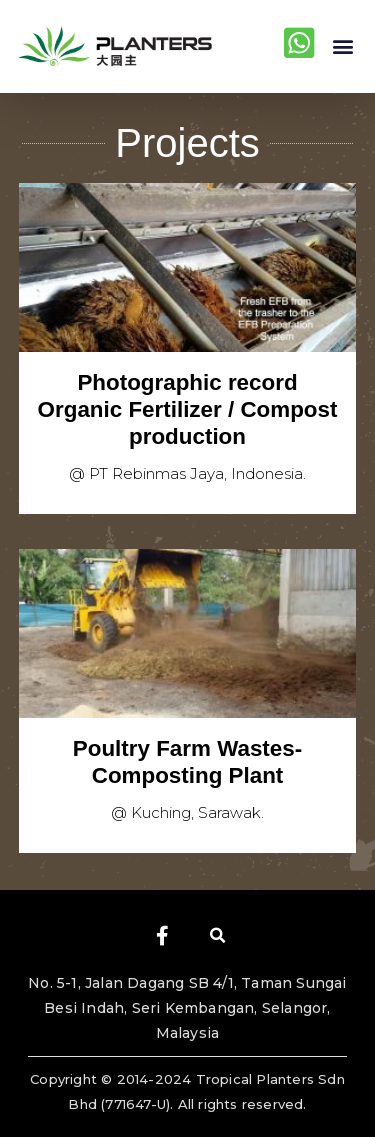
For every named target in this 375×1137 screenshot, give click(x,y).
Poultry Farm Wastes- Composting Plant (187, 762)
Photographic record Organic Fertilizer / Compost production (188, 409)
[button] (343, 46)
